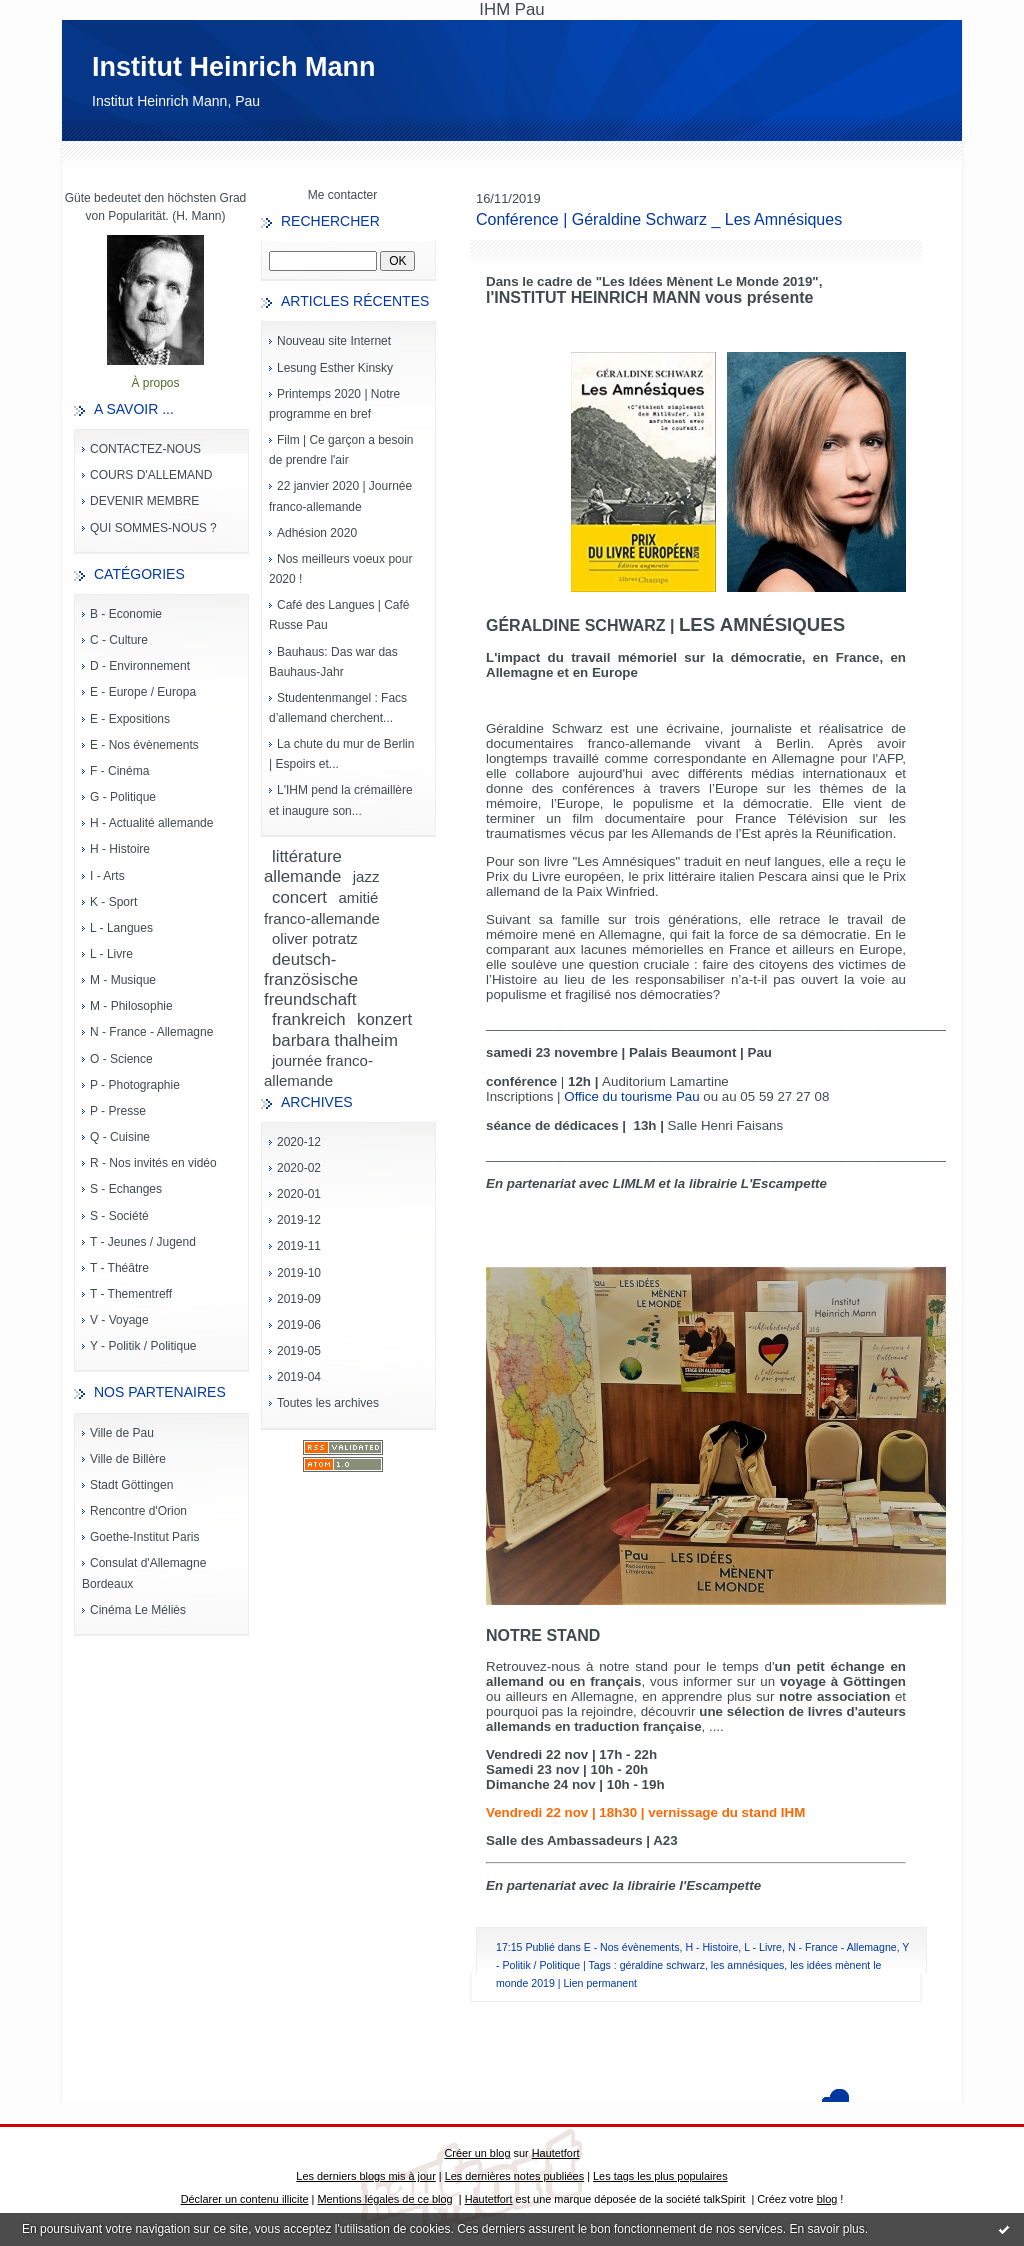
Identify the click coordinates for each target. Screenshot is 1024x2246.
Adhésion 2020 (317, 533)
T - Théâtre (119, 1268)
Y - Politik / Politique (143, 1346)
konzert (384, 1019)
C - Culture (119, 640)
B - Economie (126, 614)
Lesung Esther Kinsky (335, 368)
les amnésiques (748, 1965)
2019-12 (299, 1220)
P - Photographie (135, 1085)
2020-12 (299, 1142)
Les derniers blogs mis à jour (365, 2176)
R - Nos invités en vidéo (153, 1163)
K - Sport (113, 902)
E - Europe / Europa (143, 692)
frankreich (309, 1019)
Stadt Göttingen (131, 1485)
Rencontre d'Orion (138, 1511)
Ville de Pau (122, 1433)
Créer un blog (477, 2153)
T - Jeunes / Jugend (143, 1242)
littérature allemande (303, 866)
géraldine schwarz (662, 1965)
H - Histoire (120, 849)
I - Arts (107, 876)
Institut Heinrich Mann (234, 67)
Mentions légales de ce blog (384, 2199)
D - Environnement (140, 666)
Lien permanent (600, 1983)
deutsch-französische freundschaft (311, 979)
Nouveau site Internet (334, 341)
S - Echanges (126, 1189)
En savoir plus (826, 2229)
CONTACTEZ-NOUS (145, 449)
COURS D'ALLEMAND (151, 475)
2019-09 (299, 1299)
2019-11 (299, 1246)
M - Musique (123, 980)
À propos (155, 383)
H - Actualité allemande (151, 823)
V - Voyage (119, 1320)
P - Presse (118, 1111)
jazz (366, 876)
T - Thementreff (131, 1294)
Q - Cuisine (120, 1137)
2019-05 (299, 1351)
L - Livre (111, 954)
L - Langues (121, 928)
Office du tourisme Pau (631, 1096)
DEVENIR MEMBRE (144, 501)
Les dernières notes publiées (514, 2176)
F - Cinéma (119, 771)
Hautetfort (556, 2153)
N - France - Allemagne (151, 1032)
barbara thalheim (335, 1040)
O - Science (121, 1059)
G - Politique (123, 797)
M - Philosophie (131, 1006)
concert (299, 897)
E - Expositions (130, 719)
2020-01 (299, 1194)
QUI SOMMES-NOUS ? (153, 528)
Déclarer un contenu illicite (245, 2199)
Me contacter (342, 195)
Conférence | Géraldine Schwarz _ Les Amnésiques (659, 219)
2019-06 (299, 1325)
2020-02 (299, 1168)
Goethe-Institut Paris (144, 1537)
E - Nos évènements (144, 745)
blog (827, 2199)
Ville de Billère (128, 1459)
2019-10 (299, 1273)
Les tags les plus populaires (660, 2176)
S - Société (119, 1216)
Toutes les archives (328, 1403)
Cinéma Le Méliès (138, 1610)
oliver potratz (315, 938)
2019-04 (299, 1377)
